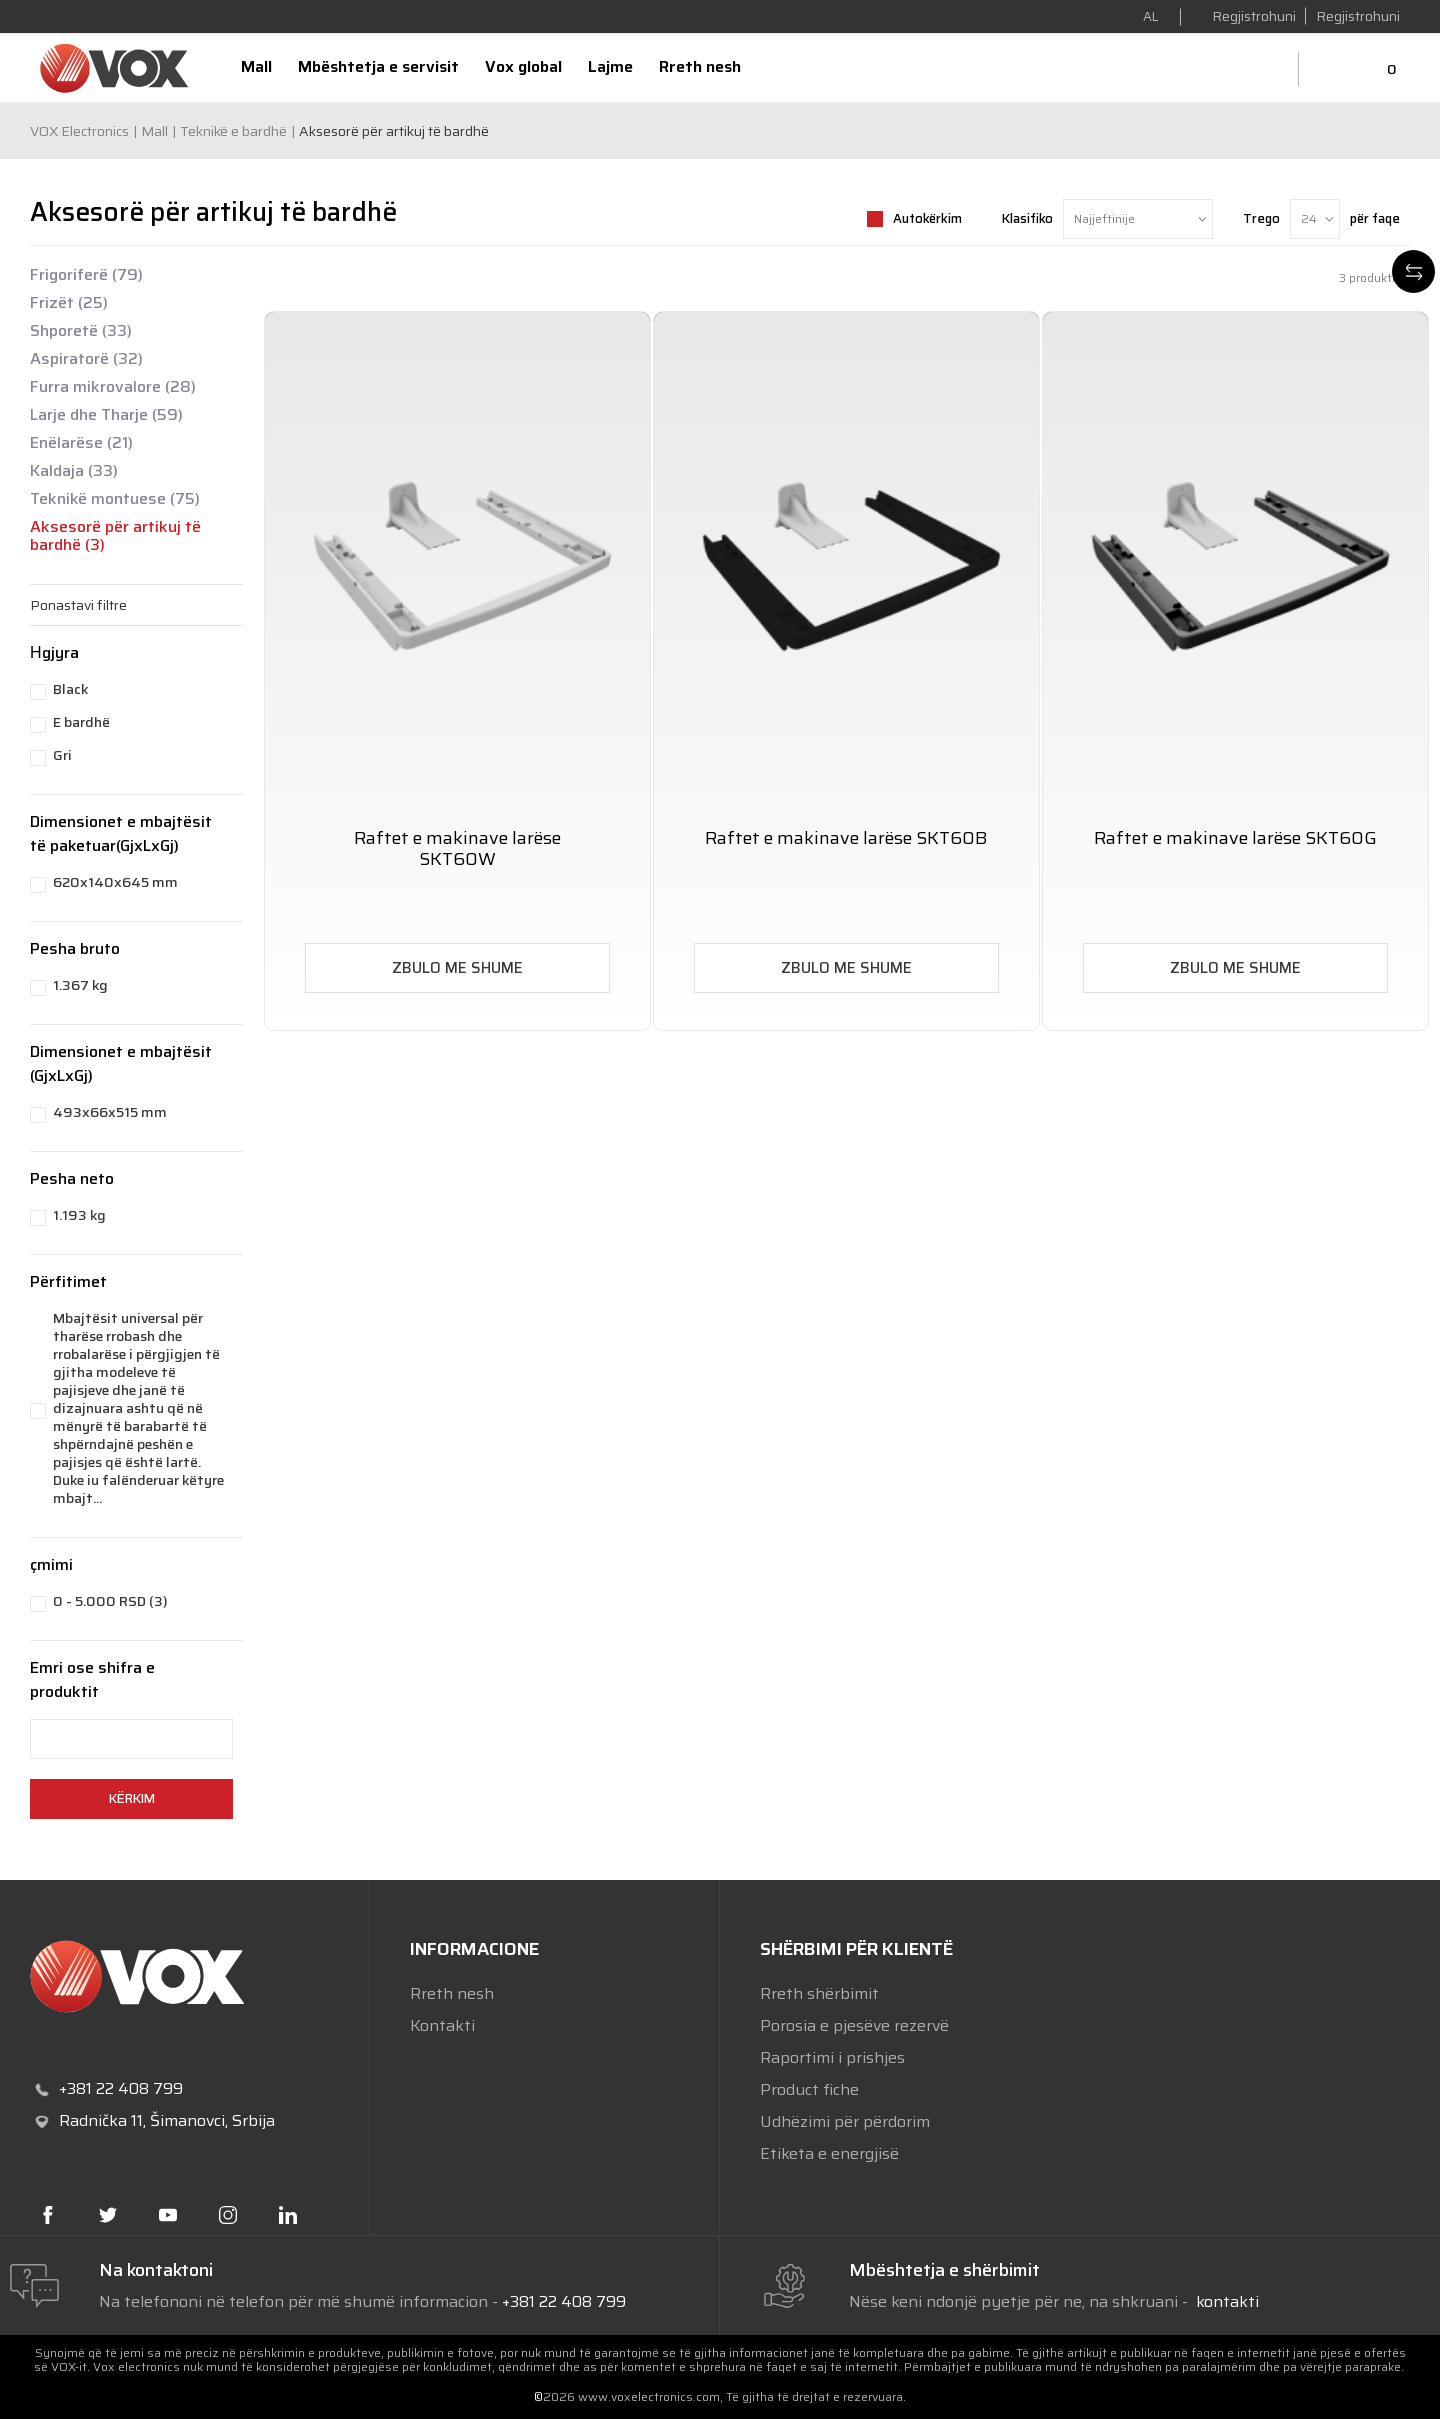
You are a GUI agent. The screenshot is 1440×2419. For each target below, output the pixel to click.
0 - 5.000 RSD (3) (110, 1601)
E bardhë (81, 722)
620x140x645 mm (115, 882)
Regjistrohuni (1358, 16)
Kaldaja (74, 471)
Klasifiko (1027, 218)
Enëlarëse (81, 443)
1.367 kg (80, 985)
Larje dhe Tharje (106, 415)
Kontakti (442, 2025)
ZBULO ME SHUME (457, 968)
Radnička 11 (101, 2120)
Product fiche (809, 2089)
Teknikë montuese (115, 499)
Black (71, 689)
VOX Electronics (79, 131)
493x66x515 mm (110, 1112)
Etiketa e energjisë (829, 2153)
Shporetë (81, 331)
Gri (62, 755)
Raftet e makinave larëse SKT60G (1235, 838)
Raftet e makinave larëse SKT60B (846, 838)
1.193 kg (79, 1215)
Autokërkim (927, 218)
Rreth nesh (452, 1993)
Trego (1261, 218)
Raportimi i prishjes (832, 2057)
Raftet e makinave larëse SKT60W (457, 849)
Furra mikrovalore (113, 387)
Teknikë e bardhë (233, 131)
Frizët (69, 303)
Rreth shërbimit (819, 1993)
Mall (154, 131)
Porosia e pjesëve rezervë (854, 2025)
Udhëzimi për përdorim (845, 2121)
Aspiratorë (86, 359)
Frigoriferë (86, 275)
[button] (136, 605)
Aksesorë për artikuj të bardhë (115, 536)
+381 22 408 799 (564, 2301)
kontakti (1225, 2301)
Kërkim (132, 1798)
